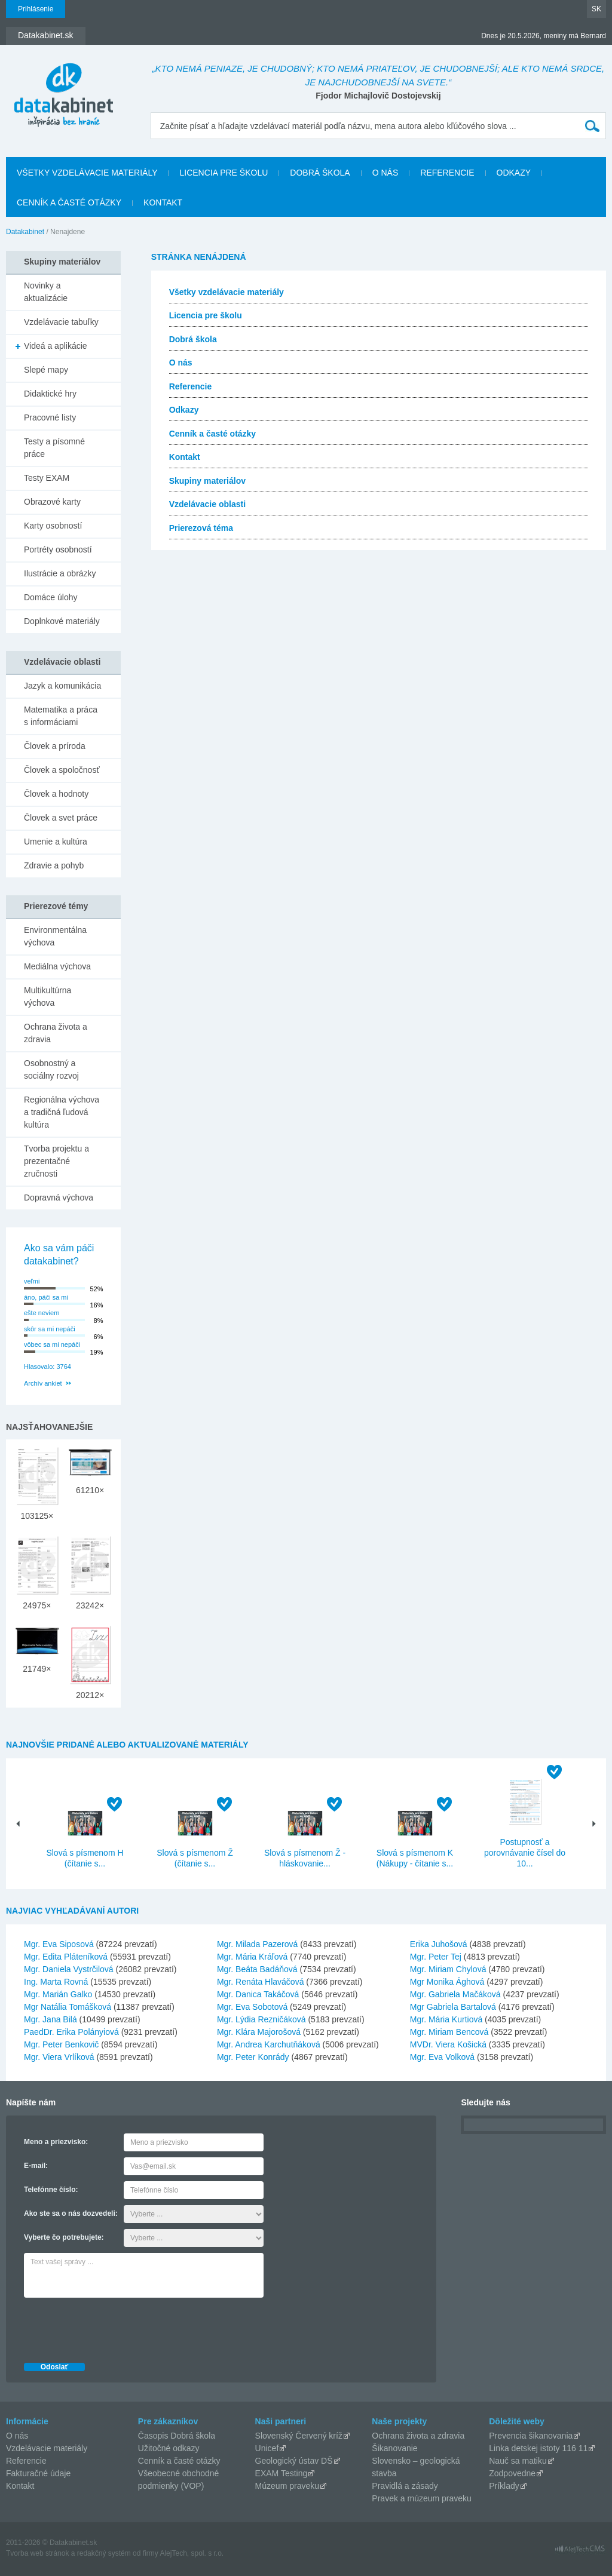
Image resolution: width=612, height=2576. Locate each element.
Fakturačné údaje (38, 2473)
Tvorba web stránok (37, 2553)
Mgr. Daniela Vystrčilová (69, 1969)
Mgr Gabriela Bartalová (453, 2007)
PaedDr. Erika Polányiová (71, 2032)
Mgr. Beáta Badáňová (257, 1969)
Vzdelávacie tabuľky (61, 322)
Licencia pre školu (223, 172)
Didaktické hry (50, 393)
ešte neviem (41, 1312)
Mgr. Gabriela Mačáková (455, 1994)
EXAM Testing (281, 2473)
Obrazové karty (52, 501)
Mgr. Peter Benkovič (61, 2044)
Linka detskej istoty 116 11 (538, 2448)
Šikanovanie (394, 2448)
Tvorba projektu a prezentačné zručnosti (56, 1161)
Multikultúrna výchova (47, 996)
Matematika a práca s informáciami (60, 716)
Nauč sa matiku (517, 2461)
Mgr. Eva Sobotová (252, 2007)
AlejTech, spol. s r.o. (192, 2553)
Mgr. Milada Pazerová (257, 1944)
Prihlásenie (35, 9)
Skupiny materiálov (207, 481)
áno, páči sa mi (46, 1297)
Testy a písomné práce (54, 448)
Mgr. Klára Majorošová (259, 2032)
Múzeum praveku (287, 2486)
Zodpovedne (512, 2473)
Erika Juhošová (438, 1944)
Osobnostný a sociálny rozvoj (51, 1069)
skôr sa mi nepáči (49, 1328)
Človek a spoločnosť (62, 770)
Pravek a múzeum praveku (422, 2498)
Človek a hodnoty (56, 794)
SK (596, 9)
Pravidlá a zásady (405, 2486)
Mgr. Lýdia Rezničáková (261, 2019)
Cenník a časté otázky (69, 202)
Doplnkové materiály (62, 621)
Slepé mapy (46, 369)
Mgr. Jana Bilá (50, 2019)
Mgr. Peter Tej (435, 1956)
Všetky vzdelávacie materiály (87, 172)
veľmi (31, 1281)
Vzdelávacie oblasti (207, 504)
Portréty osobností (58, 549)
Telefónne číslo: (51, 2189)
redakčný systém (104, 2553)
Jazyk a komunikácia (62, 685)
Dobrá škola (320, 172)
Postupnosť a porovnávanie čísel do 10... (524, 1852)
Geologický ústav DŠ (294, 2461)
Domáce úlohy (51, 597)
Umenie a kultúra (55, 841)
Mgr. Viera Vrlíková (59, 2057)
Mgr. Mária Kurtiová (446, 2019)
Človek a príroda (54, 746)
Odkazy (514, 172)
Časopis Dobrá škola (176, 2435)
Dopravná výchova (58, 1197)
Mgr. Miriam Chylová (448, 1969)
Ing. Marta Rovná (56, 1982)
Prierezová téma (201, 528)
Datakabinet (25, 232)
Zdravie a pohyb (54, 865)
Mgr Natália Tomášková (67, 2007)
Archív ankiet (43, 1383)
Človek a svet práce (60, 817)
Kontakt (162, 202)
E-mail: (36, 2165)
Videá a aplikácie (55, 346)
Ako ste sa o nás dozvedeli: (71, 2213)
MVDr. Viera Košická (448, 2044)
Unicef (267, 2448)
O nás (385, 172)
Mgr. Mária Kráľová (252, 1956)
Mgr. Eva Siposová (59, 1944)
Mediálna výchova (57, 966)
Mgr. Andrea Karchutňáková (268, 2044)
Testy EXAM (46, 478)
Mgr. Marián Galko (58, 1994)
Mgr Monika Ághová (447, 1982)
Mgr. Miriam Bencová (449, 2032)
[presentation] (115, 2327)
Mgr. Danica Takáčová (258, 1994)
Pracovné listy (50, 417)
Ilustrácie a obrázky (60, 573)
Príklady (504, 2486)
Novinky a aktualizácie (46, 292)
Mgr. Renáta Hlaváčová (260, 1982)
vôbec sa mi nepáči (52, 1344)
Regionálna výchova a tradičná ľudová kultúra (61, 1112)
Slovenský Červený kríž (298, 2435)
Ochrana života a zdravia (55, 1033)
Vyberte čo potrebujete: (64, 2237)
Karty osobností (53, 525)
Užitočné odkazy (169, 2448)
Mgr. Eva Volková (442, 2057)
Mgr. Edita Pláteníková (66, 1956)
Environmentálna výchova (55, 936)
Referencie (447, 172)
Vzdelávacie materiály (46, 2448)
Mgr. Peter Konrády (253, 2057)
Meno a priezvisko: (56, 2142)
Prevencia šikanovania (531, 2435)
